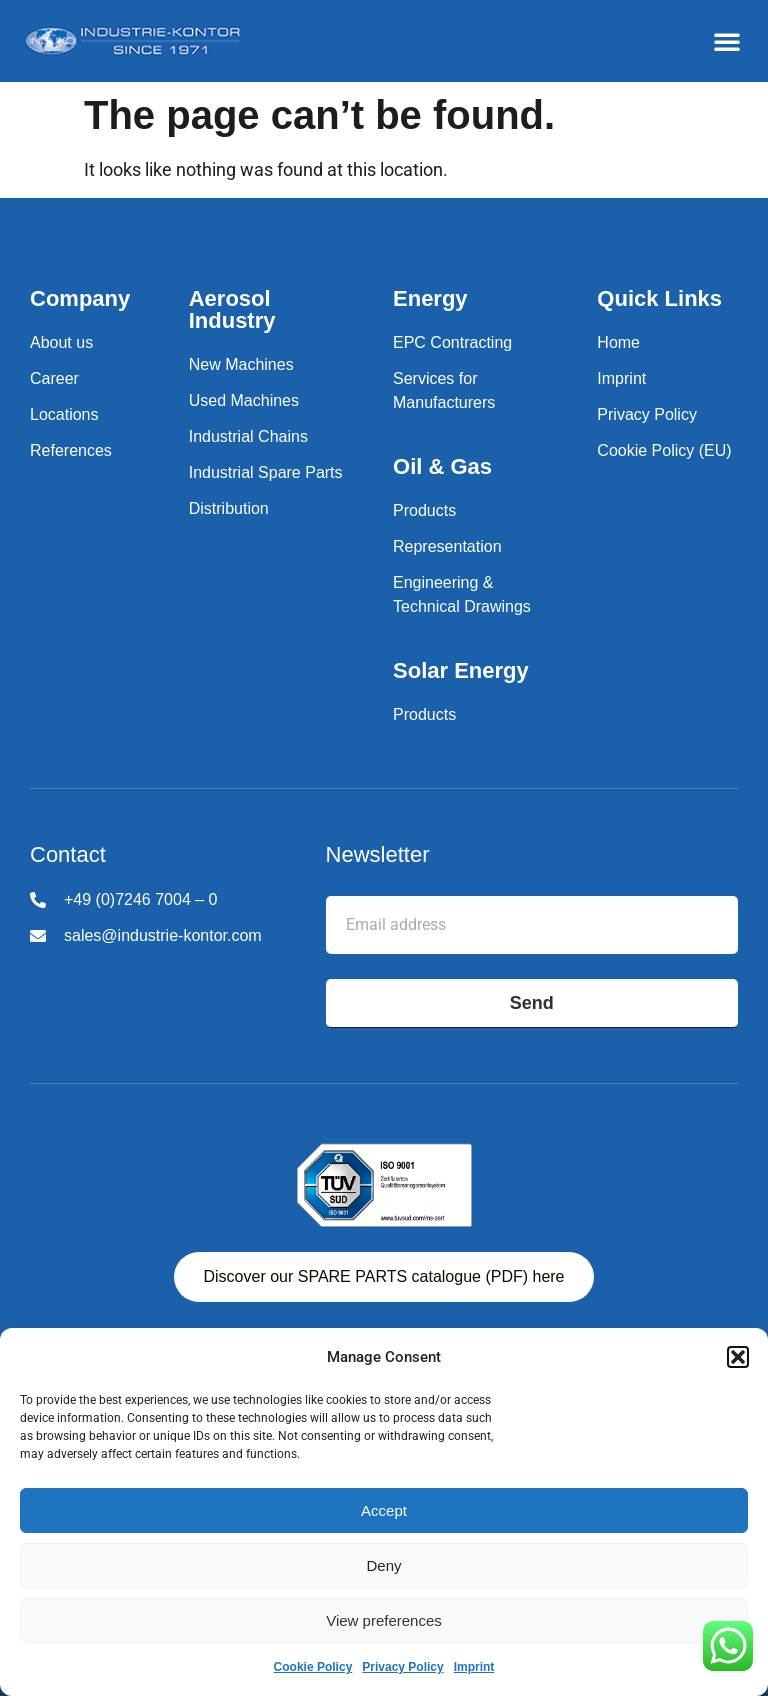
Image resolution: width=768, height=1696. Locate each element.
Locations (64, 414)
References (71, 450)
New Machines (241, 364)
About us (61, 342)
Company (80, 298)
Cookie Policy (313, 1667)
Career (54, 378)
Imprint (474, 1667)
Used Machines (244, 400)
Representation (447, 546)
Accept (384, 1510)
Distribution (229, 508)
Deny (383, 1565)
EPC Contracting (452, 342)
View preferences (384, 1620)
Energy (430, 298)
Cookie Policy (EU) (664, 450)
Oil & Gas (442, 466)
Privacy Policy (402, 1667)
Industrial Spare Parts (266, 472)
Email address (382, 880)
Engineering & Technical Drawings (462, 594)
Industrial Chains (248, 436)
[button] (738, 1357)
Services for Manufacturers (444, 390)
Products (424, 510)
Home (618, 342)
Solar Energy (461, 670)
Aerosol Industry (232, 309)
